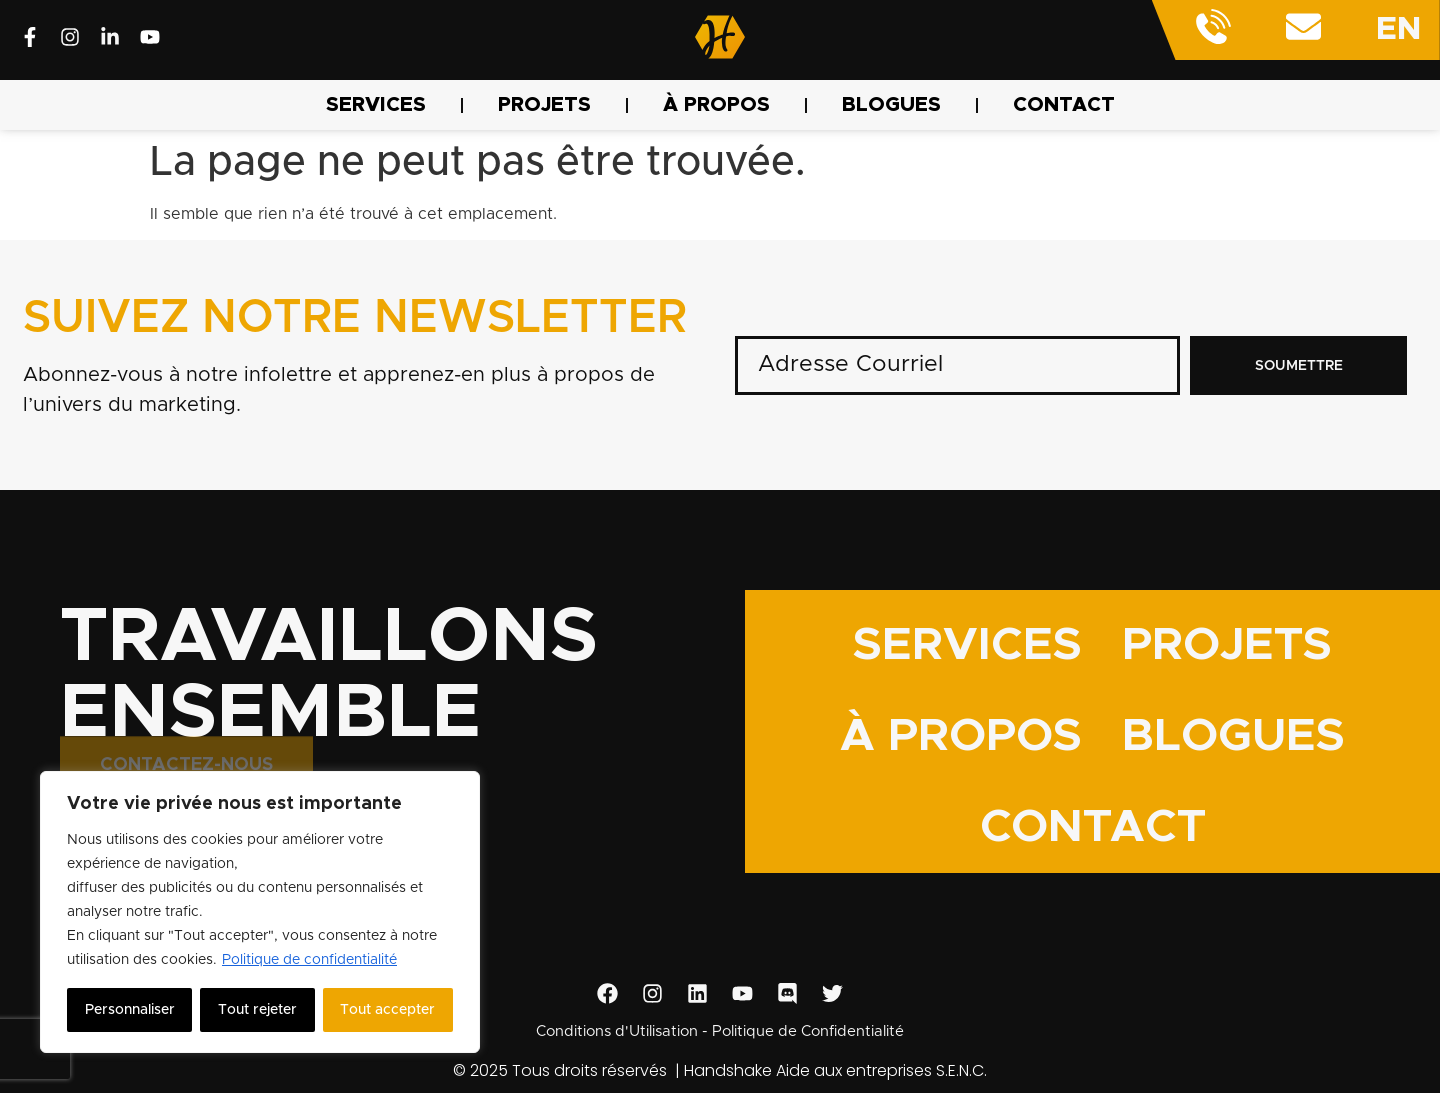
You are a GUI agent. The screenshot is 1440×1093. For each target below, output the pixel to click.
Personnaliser (130, 1010)
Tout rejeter (257, 1010)
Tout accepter (387, 1010)
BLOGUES (891, 105)
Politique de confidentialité (309, 960)
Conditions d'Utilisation (617, 1031)
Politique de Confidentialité (808, 1031)
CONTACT (1064, 105)
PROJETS (544, 105)
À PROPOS (716, 105)
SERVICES (376, 105)
